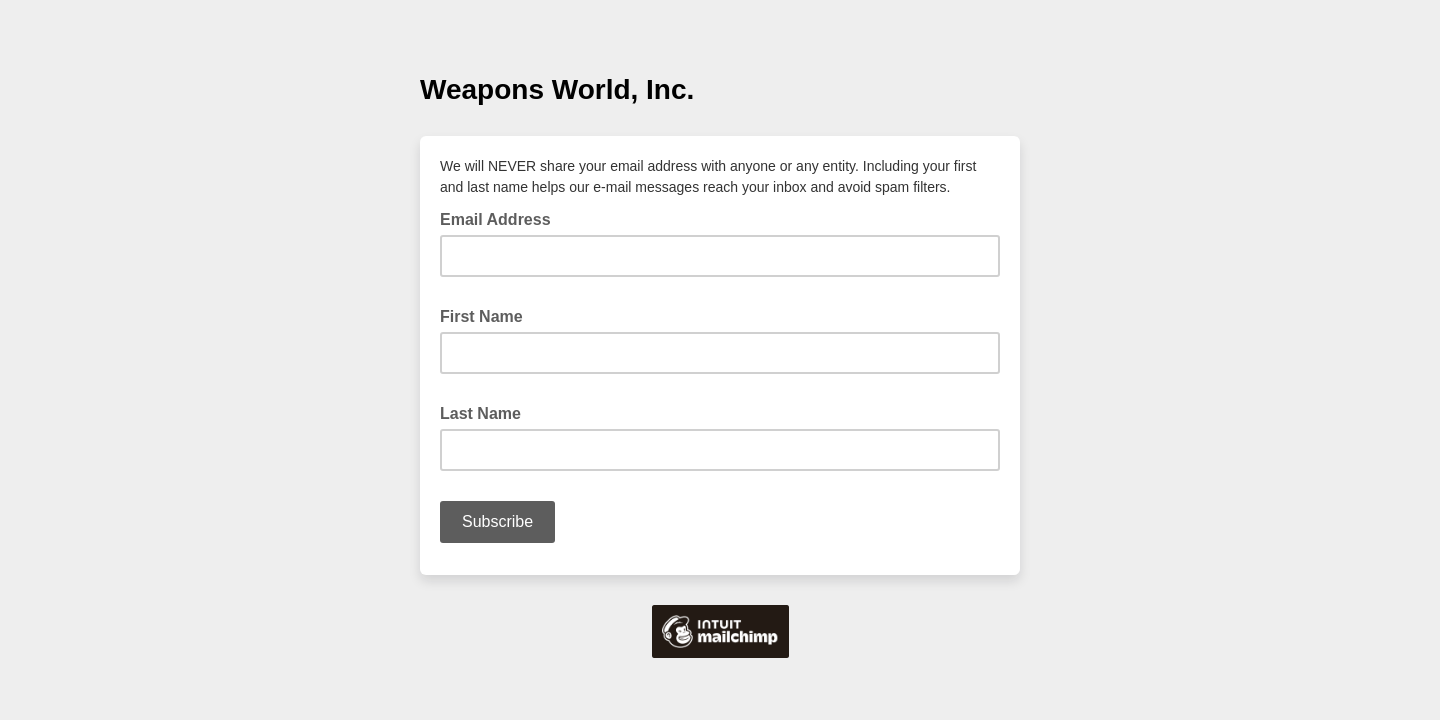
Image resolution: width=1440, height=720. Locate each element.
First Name (487, 315)
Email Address (501, 218)
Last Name (486, 412)
